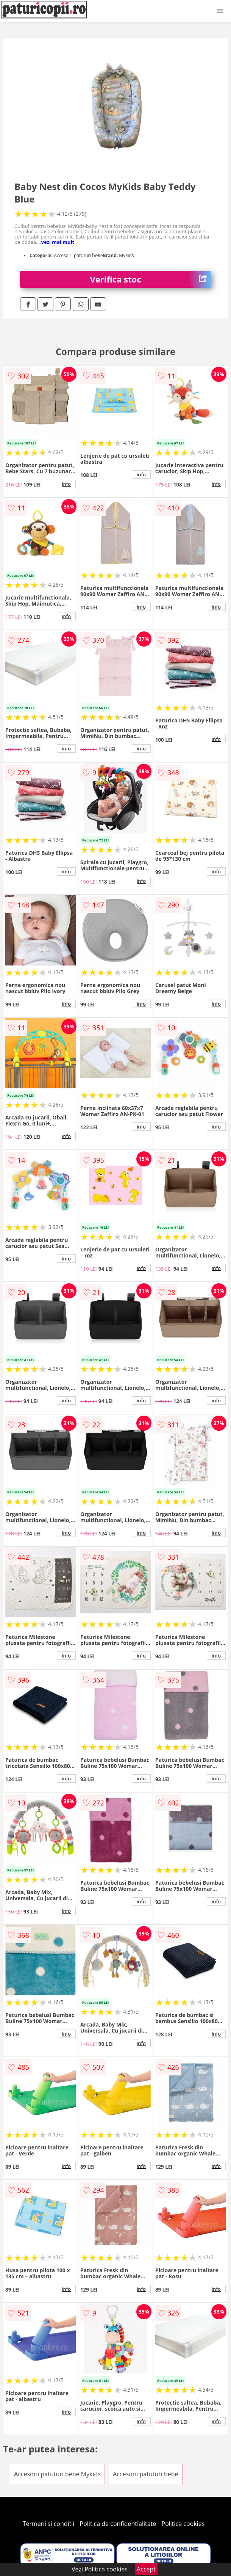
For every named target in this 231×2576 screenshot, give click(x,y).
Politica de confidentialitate (118, 2523)
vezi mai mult (58, 242)
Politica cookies (183, 2523)
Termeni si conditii (49, 2523)
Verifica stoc (150, 279)
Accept (146, 2569)
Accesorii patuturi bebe (145, 2474)
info (66, 483)
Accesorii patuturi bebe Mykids (57, 2474)
